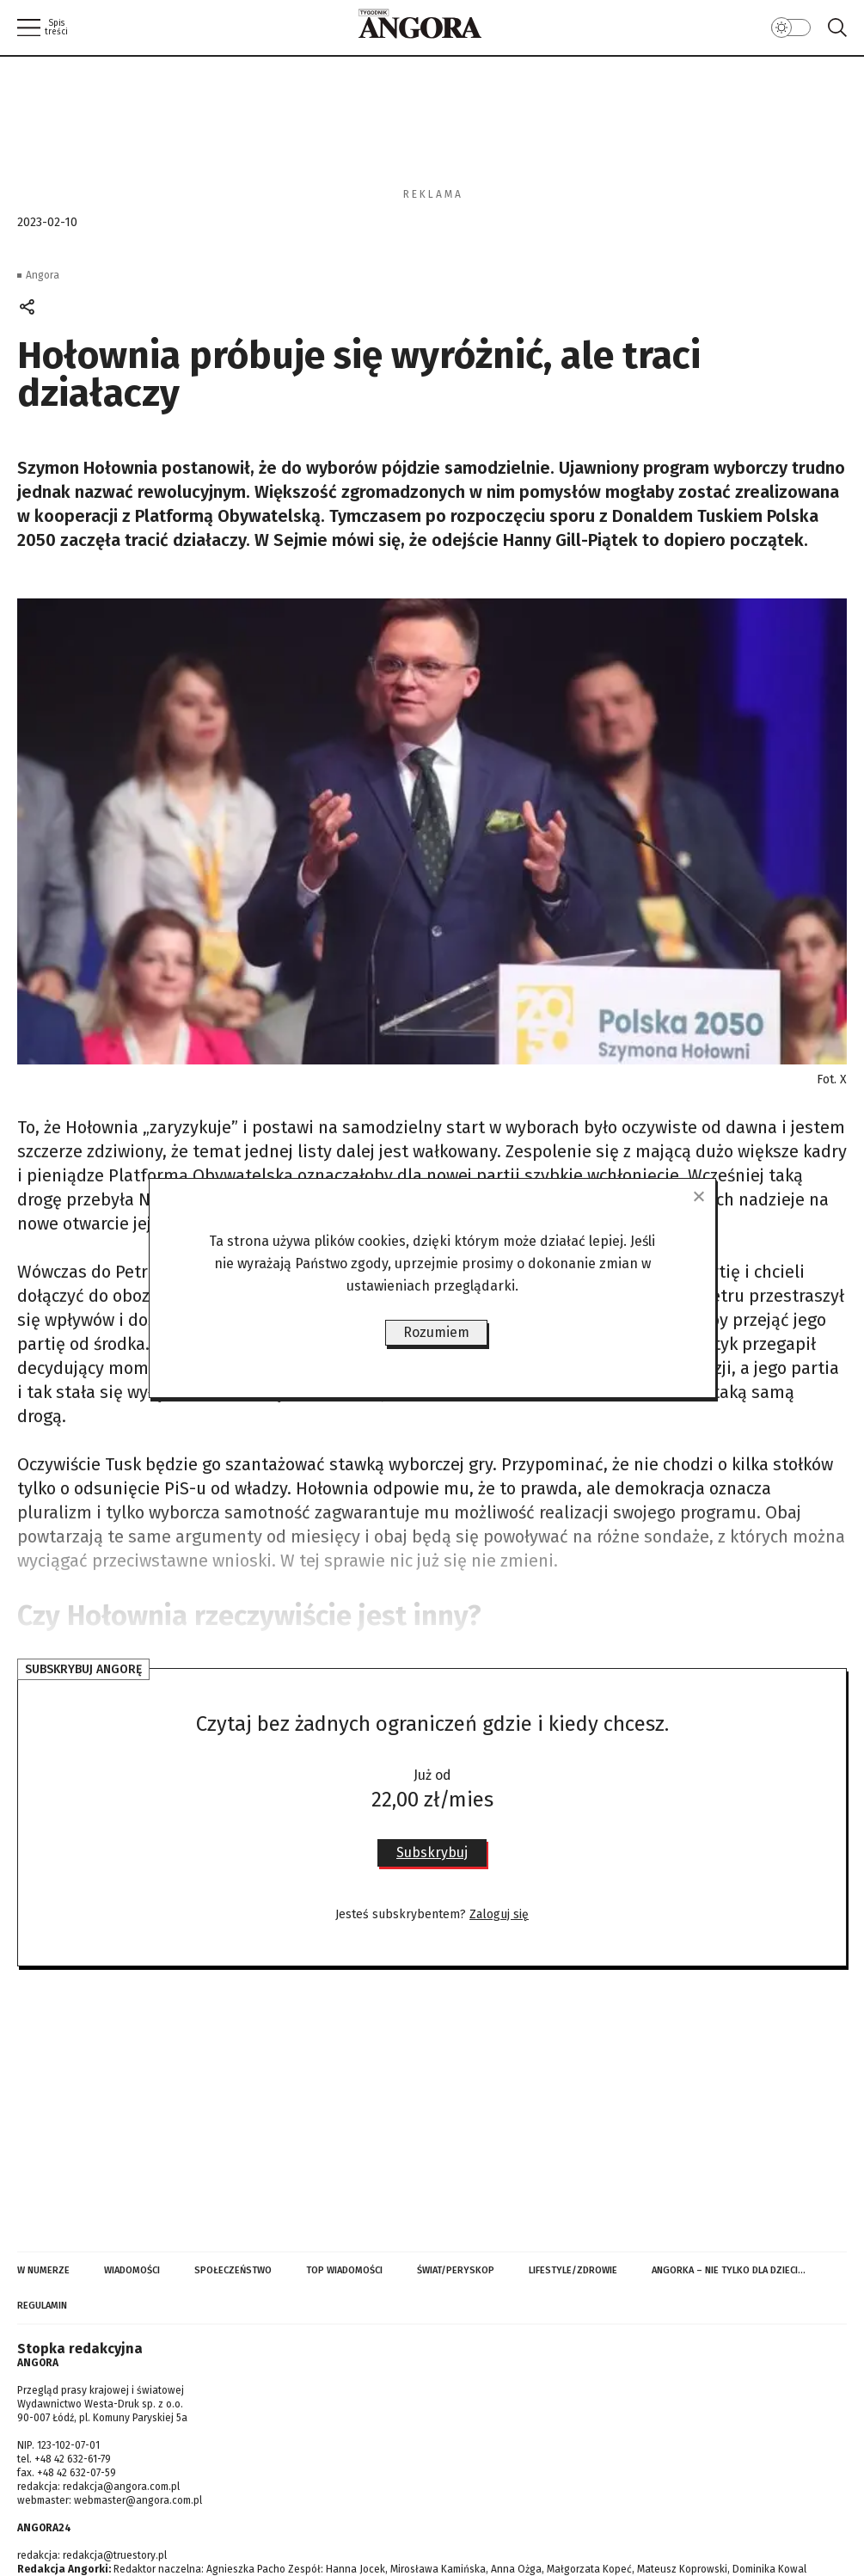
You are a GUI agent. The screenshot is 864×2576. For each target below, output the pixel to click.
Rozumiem (436, 1332)
